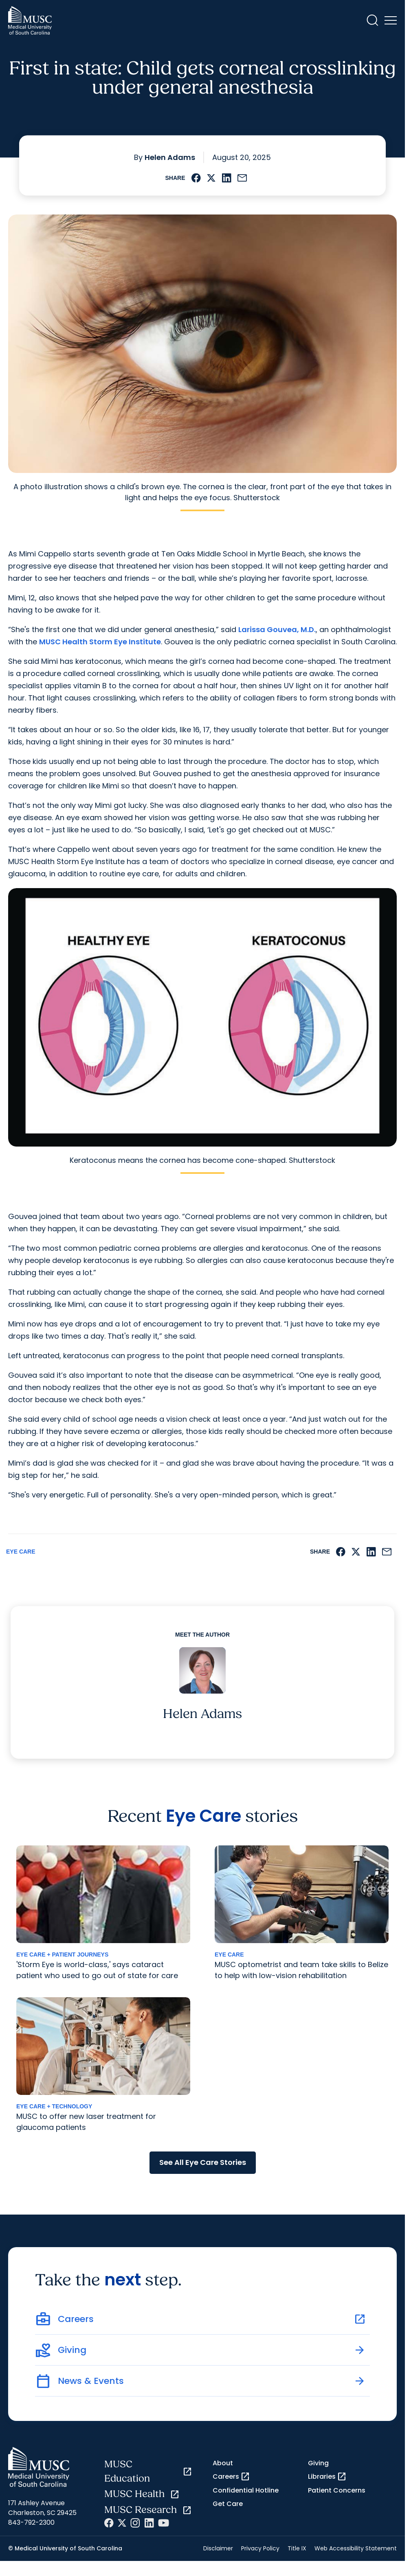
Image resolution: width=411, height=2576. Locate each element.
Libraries (327, 2476)
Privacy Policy (260, 2548)
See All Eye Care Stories (202, 2162)
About (223, 2463)
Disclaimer (218, 2548)
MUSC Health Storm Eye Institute (100, 642)
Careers (231, 2476)
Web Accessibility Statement (355, 2548)
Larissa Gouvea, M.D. (277, 629)
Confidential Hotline (246, 2490)
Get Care (228, 2503)
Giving (318, 2463)
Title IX (297, 2548)
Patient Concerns (336, 2490)
